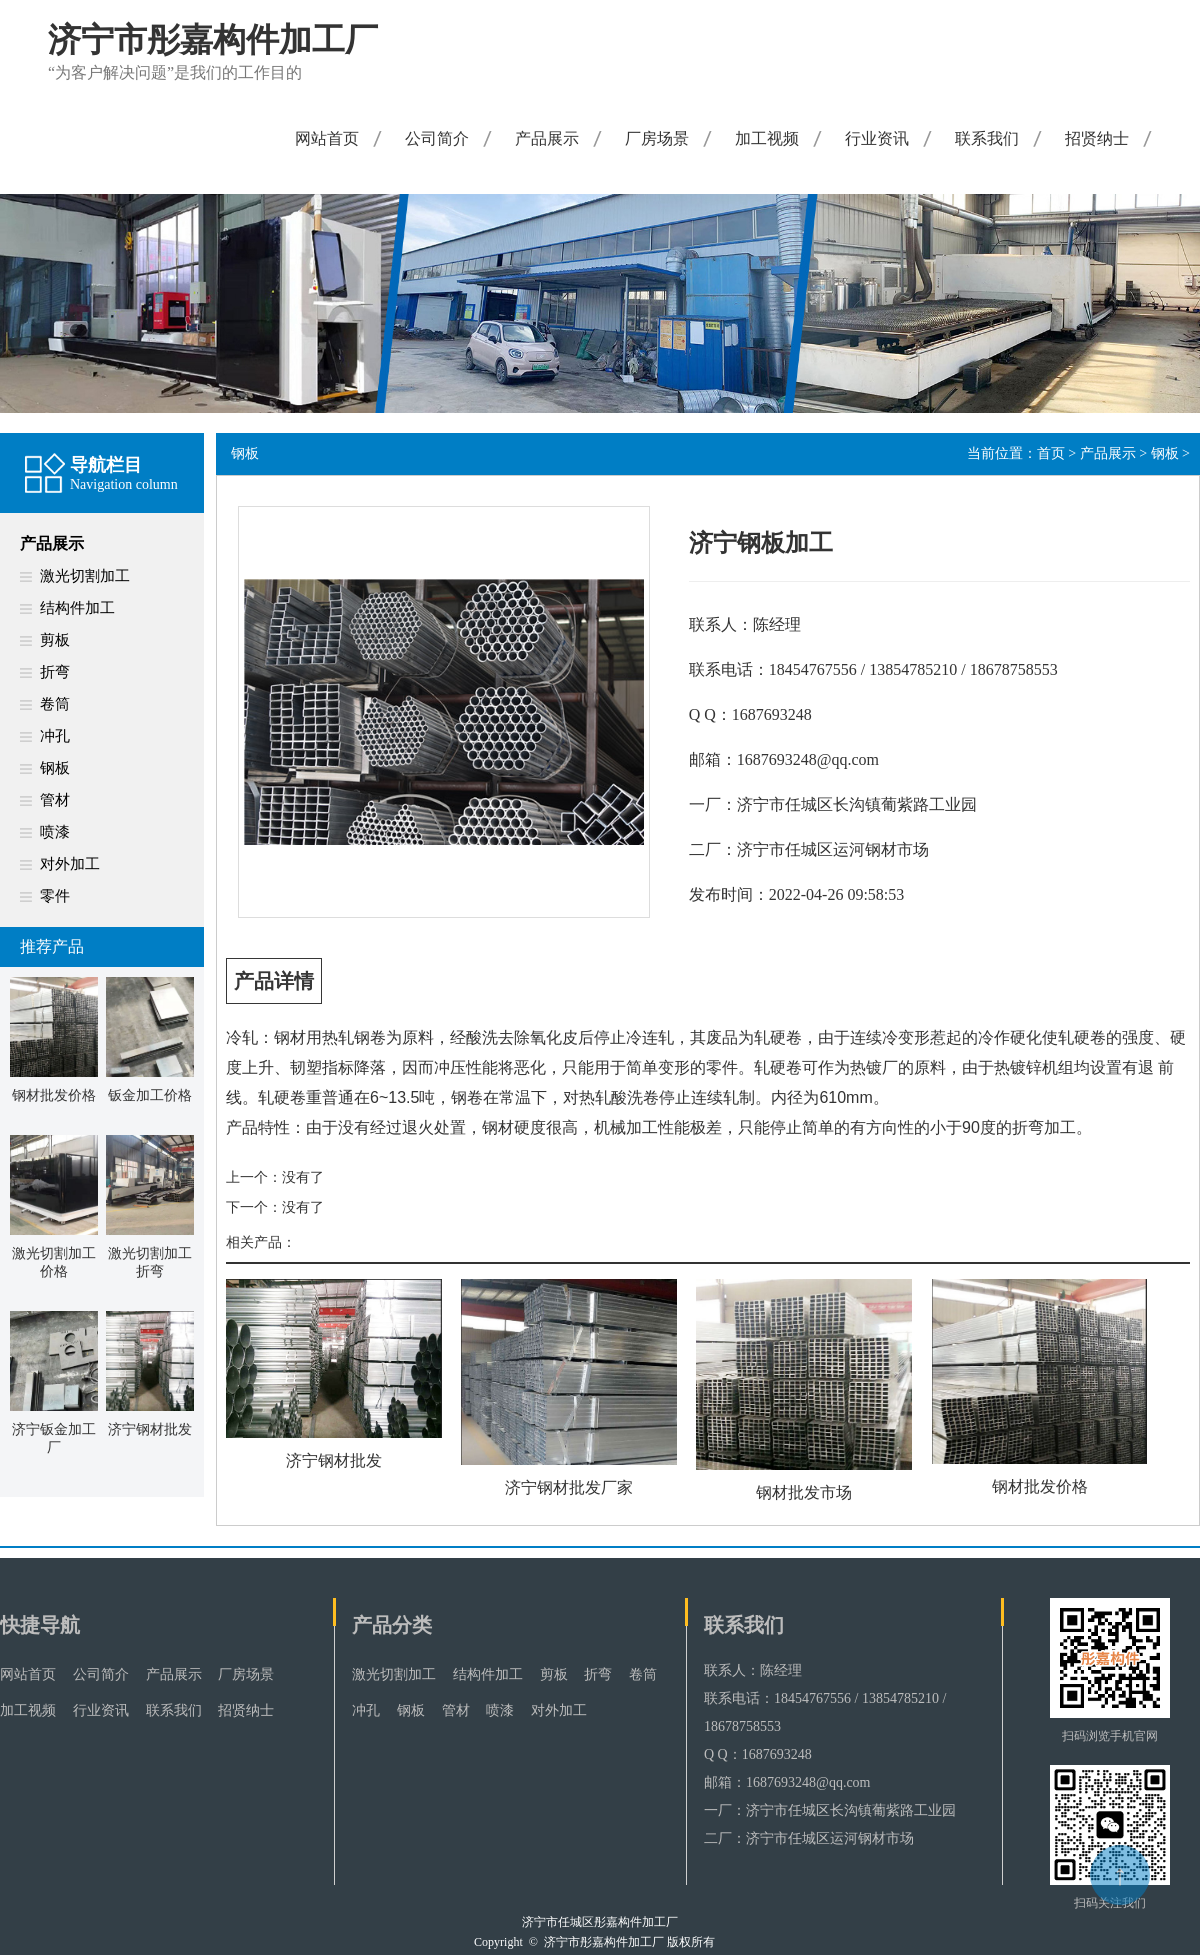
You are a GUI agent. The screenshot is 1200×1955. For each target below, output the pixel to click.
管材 (55, 800)
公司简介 (437, 138)
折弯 (55, 672)
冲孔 (55, 736)
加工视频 (767, 138)
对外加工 (70, 864)
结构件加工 (77, 608)
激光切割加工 (85, 576)
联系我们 (987, 138)
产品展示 (547, 138)
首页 (1051, 453)
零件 (55, 896)
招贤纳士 (1097, 138)
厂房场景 (657, 138)
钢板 (55, 768)
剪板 (55, 640)
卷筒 (55, 704)
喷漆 (55, 832)
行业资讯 (877, 138)
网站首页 (327, 138)
